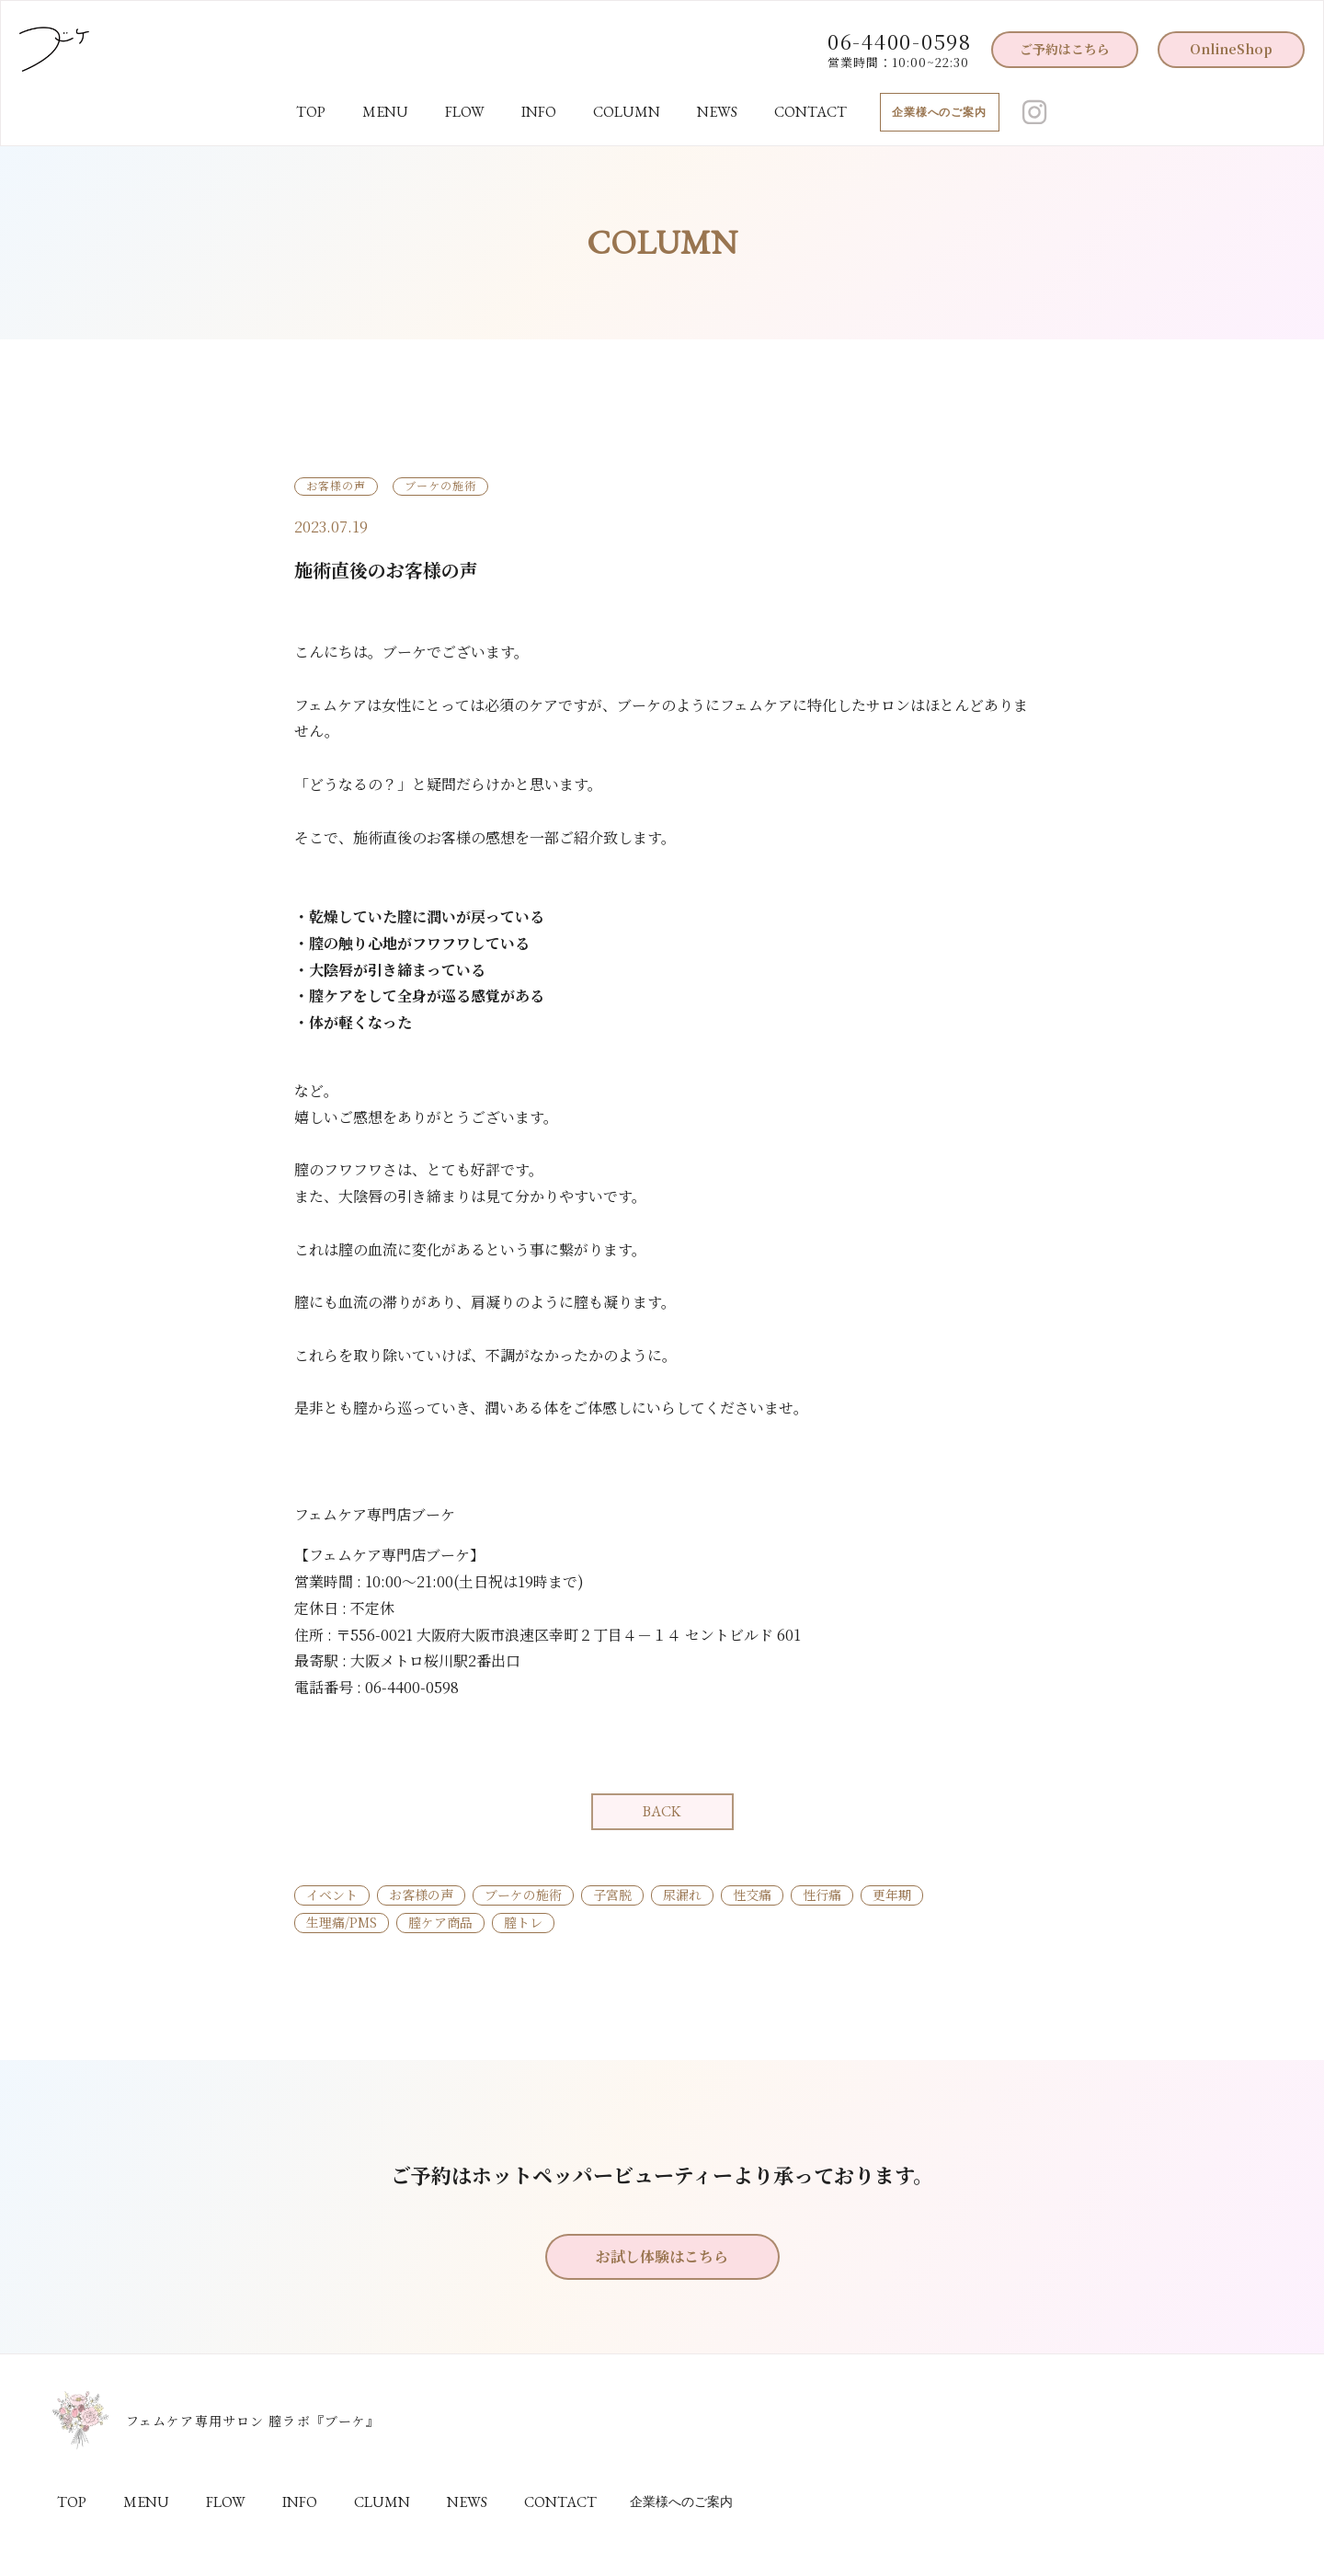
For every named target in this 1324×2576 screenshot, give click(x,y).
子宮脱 (612, 1894)
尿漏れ (682, 1894)
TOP (310, 111)
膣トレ (523, 1922)
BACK (662, 1811)
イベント (332, 1894)
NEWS (717, 111)
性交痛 (752, 1894)
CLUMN (382, 2502)
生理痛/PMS (341, 1922)
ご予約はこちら (1065, 49)
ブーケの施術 (523, 1894)
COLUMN (626, 111)
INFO (538, 111)
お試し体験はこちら (662, 2256)
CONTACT (810, 111)
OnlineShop (1231, 49)
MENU (385, 111)
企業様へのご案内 (939, 112)
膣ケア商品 (440, 1922)
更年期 (892, 1894)
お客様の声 (421, 1894)
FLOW (465, 111)
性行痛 (822, 1894)
